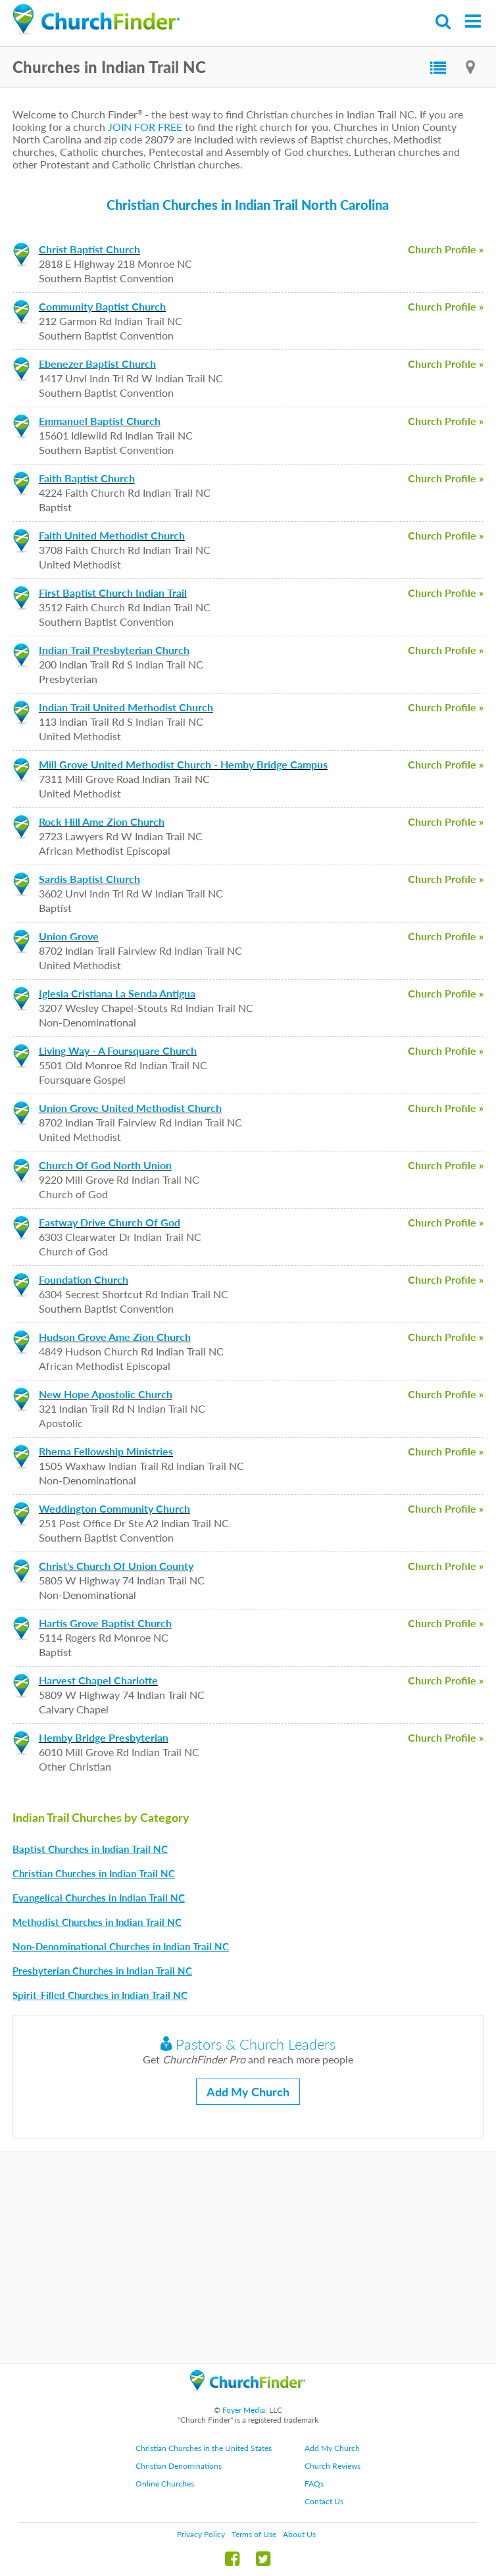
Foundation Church (83, 1279)
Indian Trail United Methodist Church (126, 707)
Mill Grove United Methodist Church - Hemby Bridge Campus (183, 764)
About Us (299, 2534)
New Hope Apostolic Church (105, 1394)
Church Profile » (446, 249)
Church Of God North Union (105, 1165)
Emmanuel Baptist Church (100, 421)
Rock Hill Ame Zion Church (101, 821)
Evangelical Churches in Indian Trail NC (98, 1898)
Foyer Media (243, 2410)
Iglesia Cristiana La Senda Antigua (117, 993)
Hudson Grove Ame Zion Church (115, 1336)
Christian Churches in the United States (204, 2448)
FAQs (314, 2483)
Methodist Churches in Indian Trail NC (97, 1922)
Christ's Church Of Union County (116, 1565)
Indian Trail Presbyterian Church (114, 650)
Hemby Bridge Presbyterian (103, 1737)
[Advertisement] (248, 2257)
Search (443, 21)
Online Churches (165, 2483)
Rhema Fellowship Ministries (106, 1451)
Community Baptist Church (102, 306)
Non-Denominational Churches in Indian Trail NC (120, 1946)
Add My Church (248, 2091)
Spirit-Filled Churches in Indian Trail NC (99, 1995)
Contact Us (324, 2501)
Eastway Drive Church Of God (109, 1222)
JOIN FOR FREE (145, 126)
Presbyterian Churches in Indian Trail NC (102, 1971)
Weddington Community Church (114, 1508)
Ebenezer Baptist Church (97, 363)
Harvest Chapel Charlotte (98, 1680)
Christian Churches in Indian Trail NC (93, 1873)
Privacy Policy (201, 2534)
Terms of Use (254, 2534)
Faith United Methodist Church (112, 535)
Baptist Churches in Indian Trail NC (90, 1849)
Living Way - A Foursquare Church (118, 1050)
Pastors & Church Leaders (248, 2044)
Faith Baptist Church (87, 478)
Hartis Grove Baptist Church (105, 1623)
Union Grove (69, 936)
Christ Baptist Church (89, 249)
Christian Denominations (179, 2466)
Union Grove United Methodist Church (130, 1107)
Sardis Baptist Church (89, 878)
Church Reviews (332, 2466)
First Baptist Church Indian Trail (113, 592)
